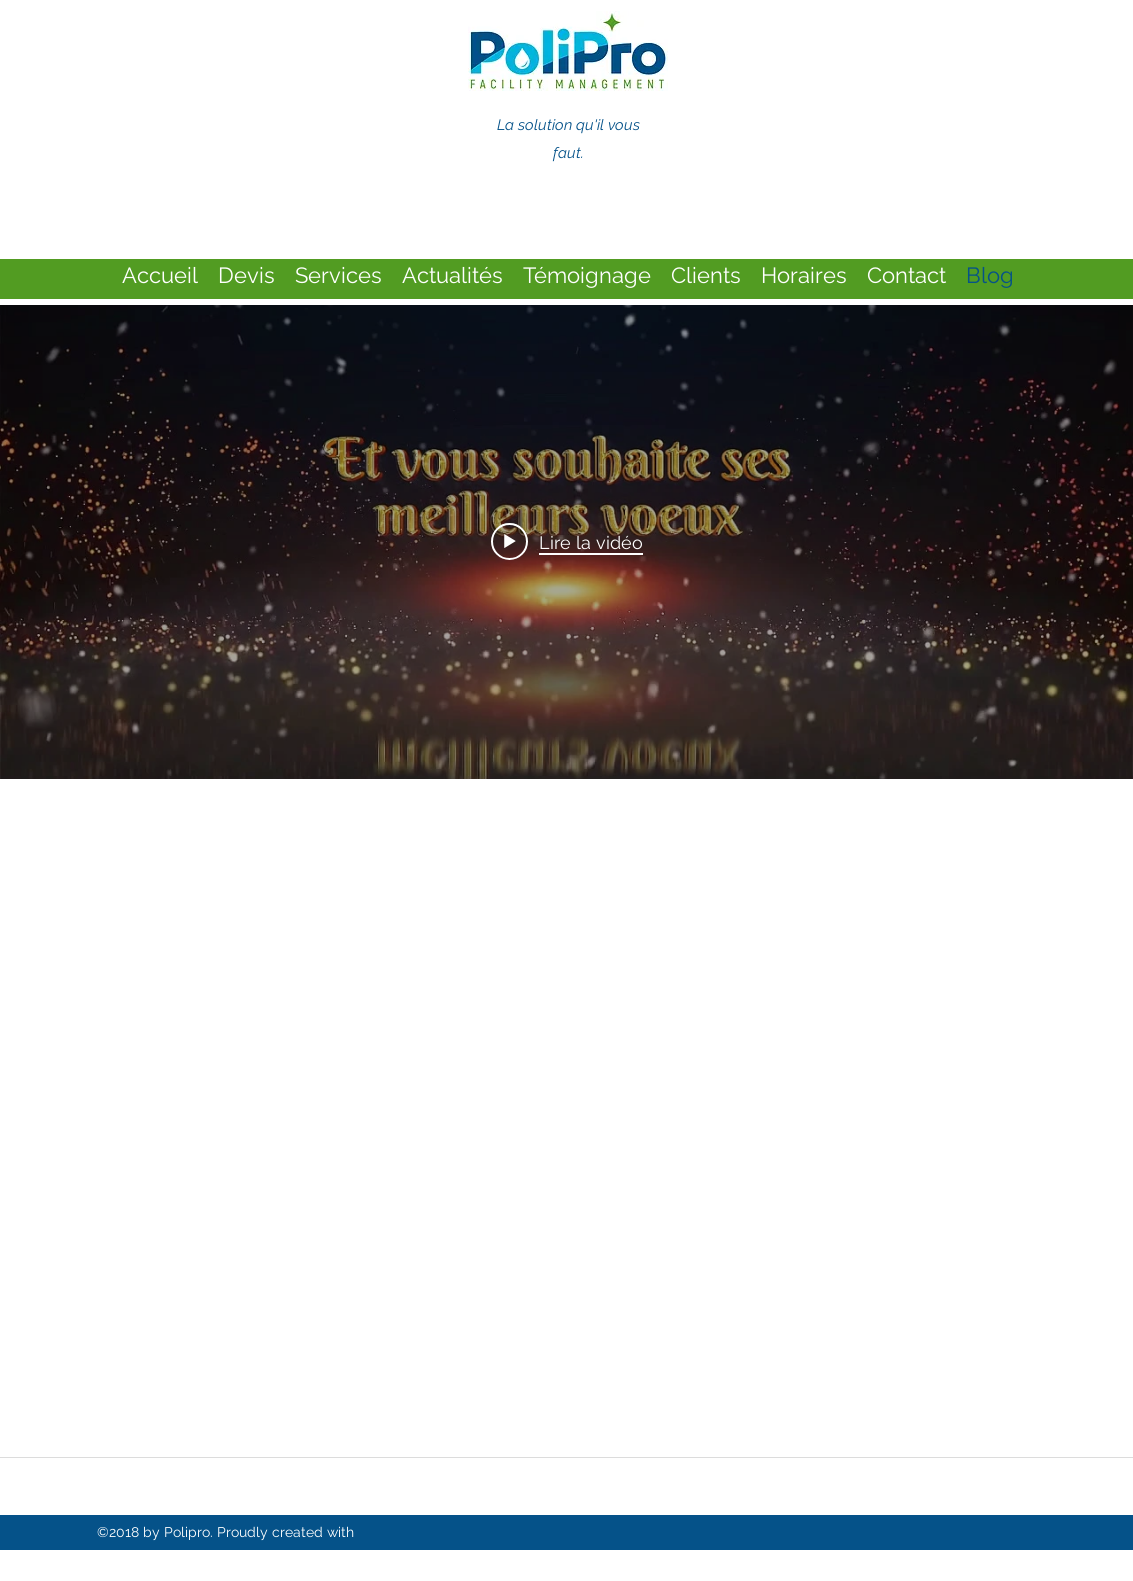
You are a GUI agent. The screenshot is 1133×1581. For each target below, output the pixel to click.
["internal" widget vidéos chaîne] (566, 542)
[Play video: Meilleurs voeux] (567, 542)
